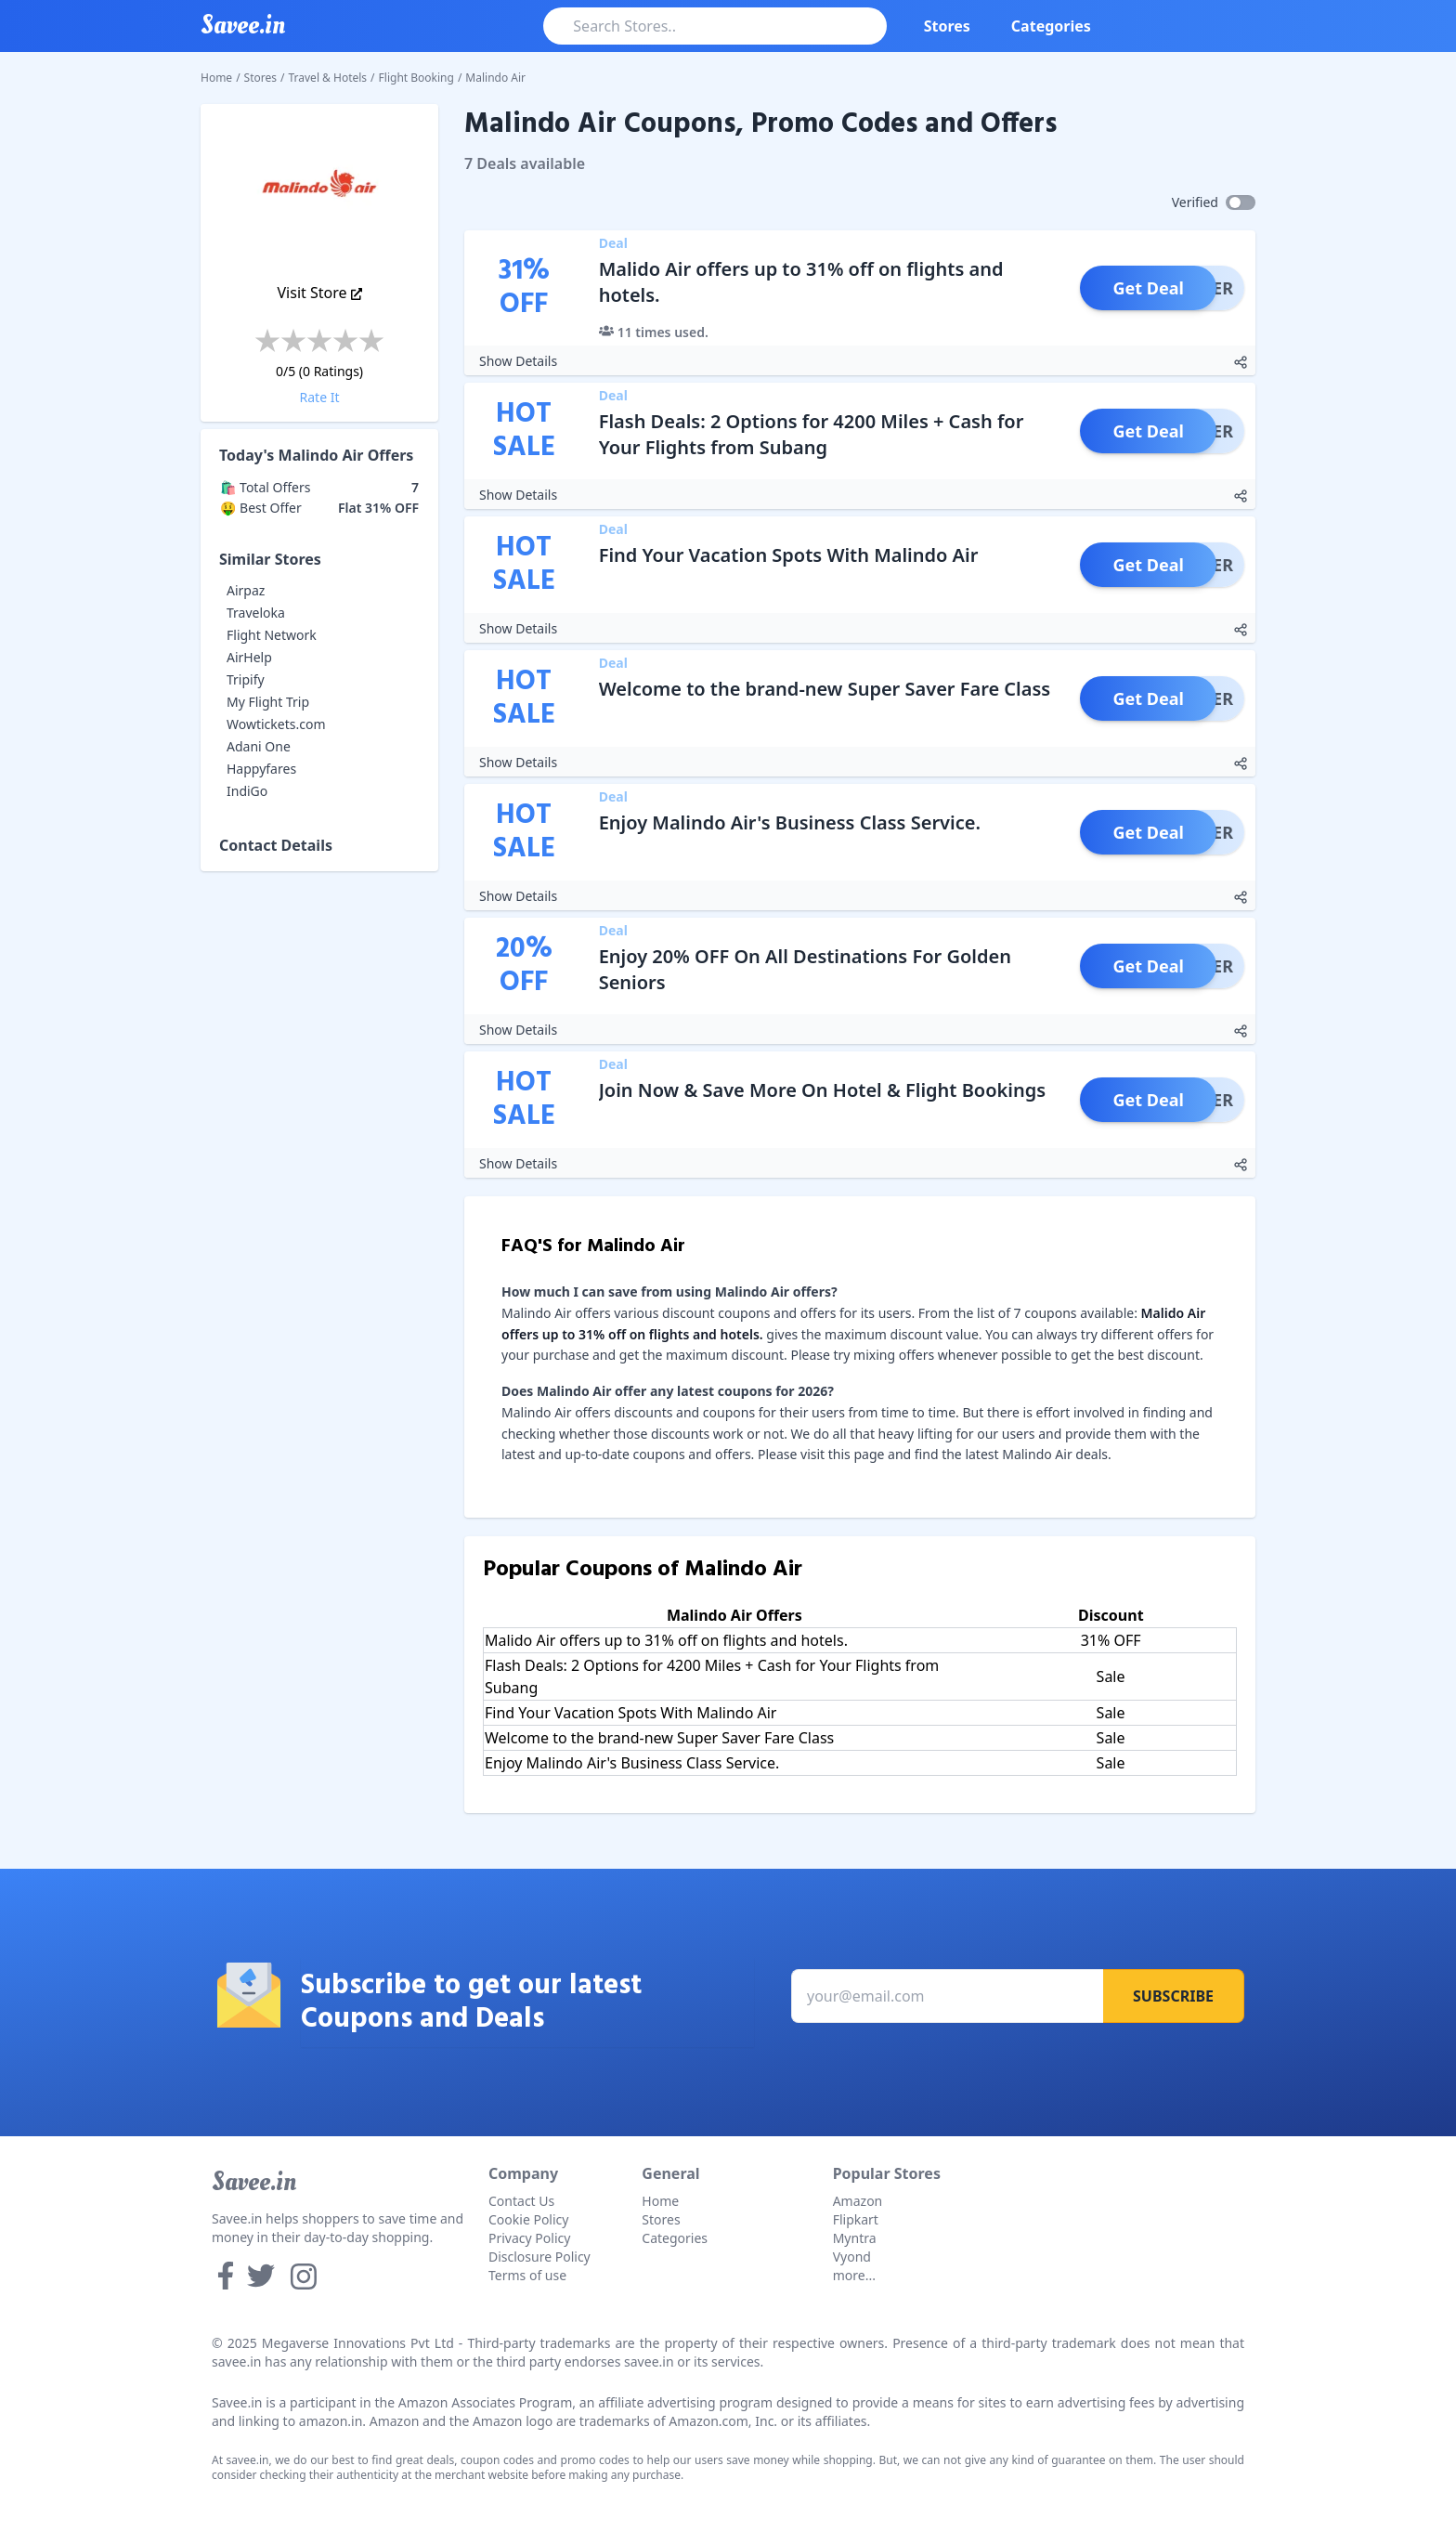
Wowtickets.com (276, 724)
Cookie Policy (528, 2219)
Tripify (246, 679)
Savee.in (254, 2181)
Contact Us (521, 2201)
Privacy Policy (529, 2238)
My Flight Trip (268, 702)
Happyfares (261, 768)
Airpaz (246, 590)
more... (854, 2275)
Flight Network (272, 635)
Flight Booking (416, 77)
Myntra (855, 2238)
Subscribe (1173, 1996)
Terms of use (527, 2275)
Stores (947, 26)
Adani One (259, 746)
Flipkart (855, 2219)
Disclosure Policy (539, 2256)
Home (216, 77)
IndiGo (247, 791)
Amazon (858, 2201)
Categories (1051, 26)
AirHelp (249, 657)
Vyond (852, 2256)
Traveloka (256, 612)
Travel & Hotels (328, 77)
